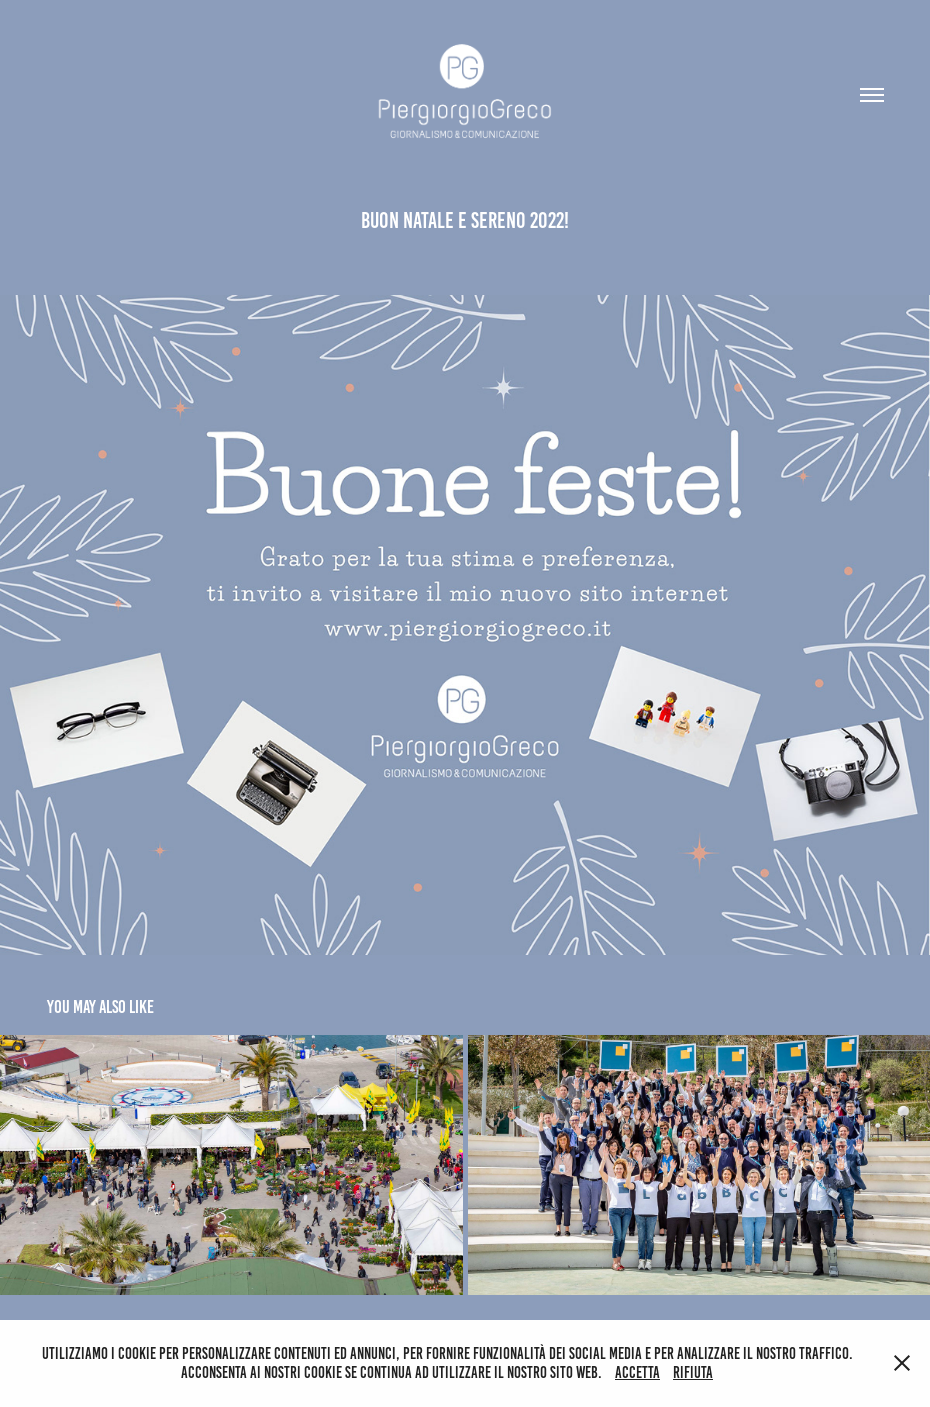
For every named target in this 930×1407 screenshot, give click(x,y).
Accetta (637, 1372)
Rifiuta (693, 1372)
